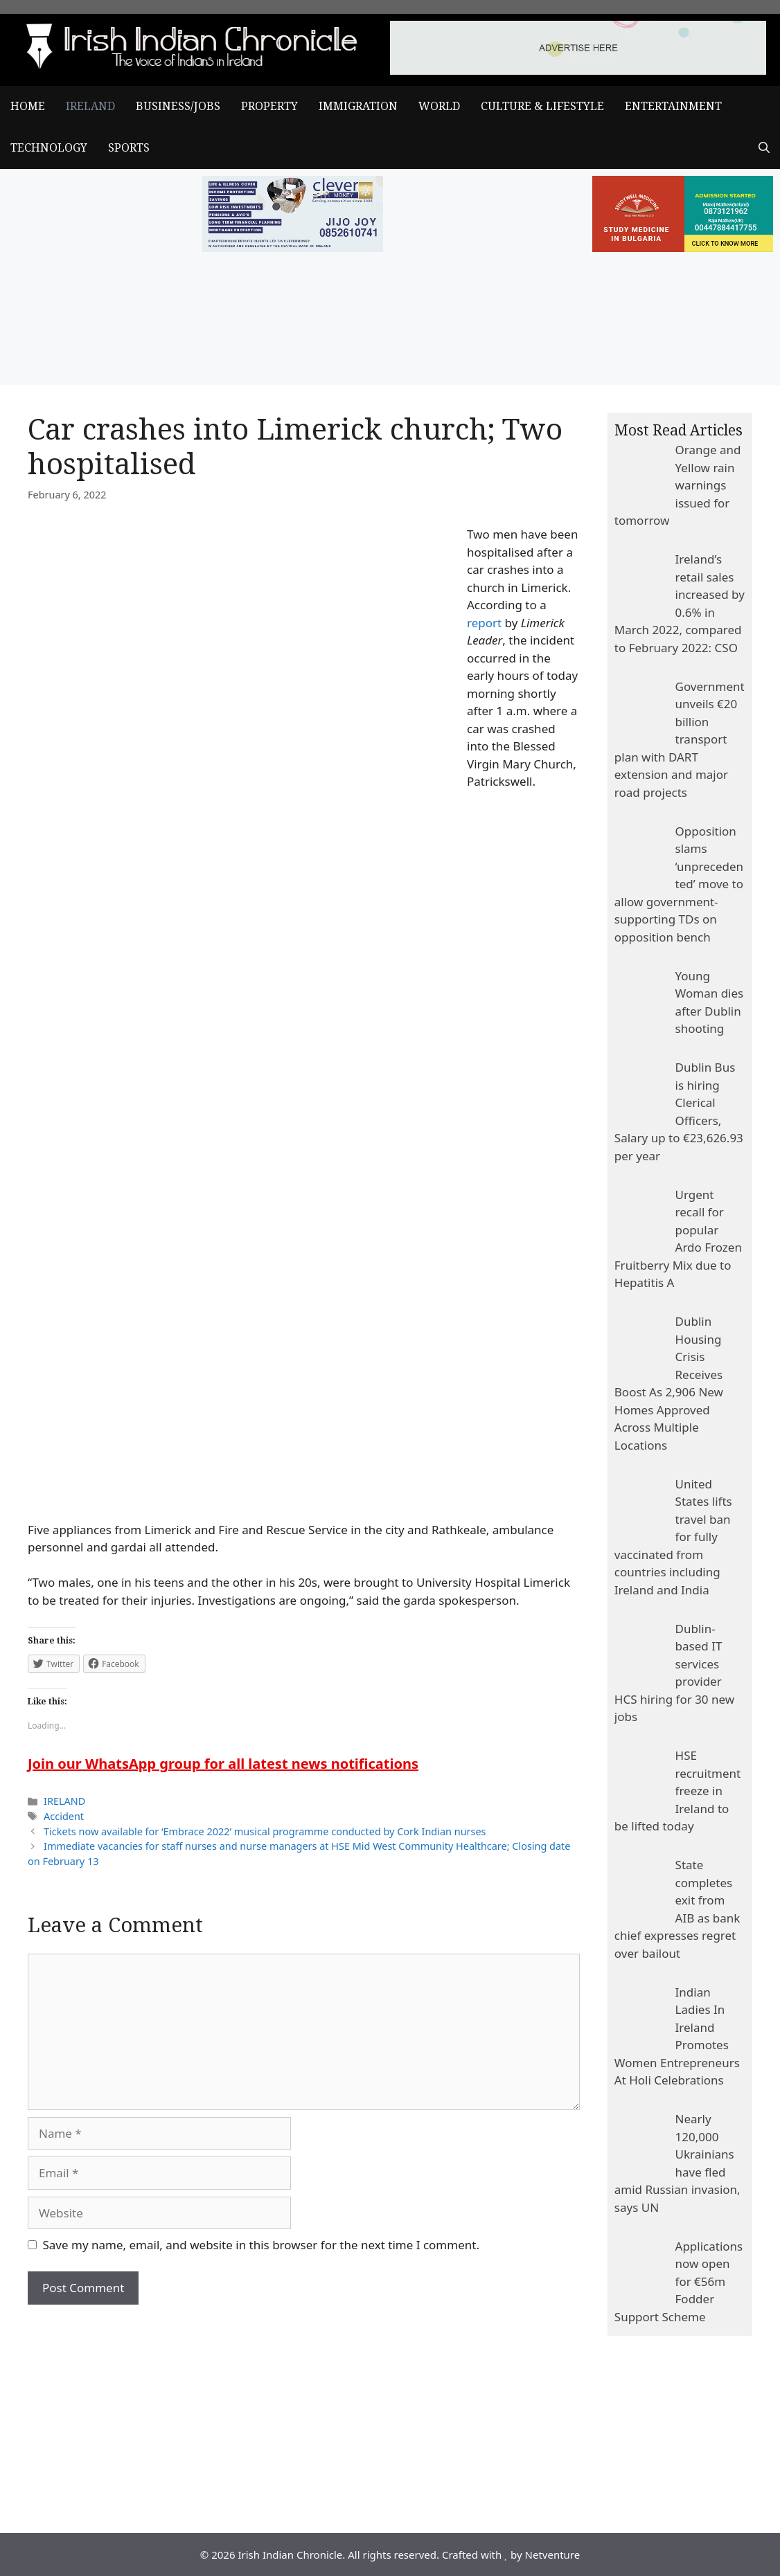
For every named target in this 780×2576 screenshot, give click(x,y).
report (484, 623)
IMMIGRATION (358, 106)
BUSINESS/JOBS (178, 106)
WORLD (439, 106)
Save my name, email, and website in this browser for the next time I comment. (261, 2245)
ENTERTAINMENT (673, 106)
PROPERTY (269, 106)
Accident (64, 1816)
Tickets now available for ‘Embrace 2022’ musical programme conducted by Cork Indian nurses (265, 1831)
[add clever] (293, 247)
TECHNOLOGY (48, 147)
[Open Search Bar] (764, 148)
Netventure (552, 2554)
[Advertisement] (304, 2408)
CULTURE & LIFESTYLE (542, 106)
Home (27, 106)
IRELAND (90, 106)
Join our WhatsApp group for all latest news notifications (223, 1763)
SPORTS (129, 147)
